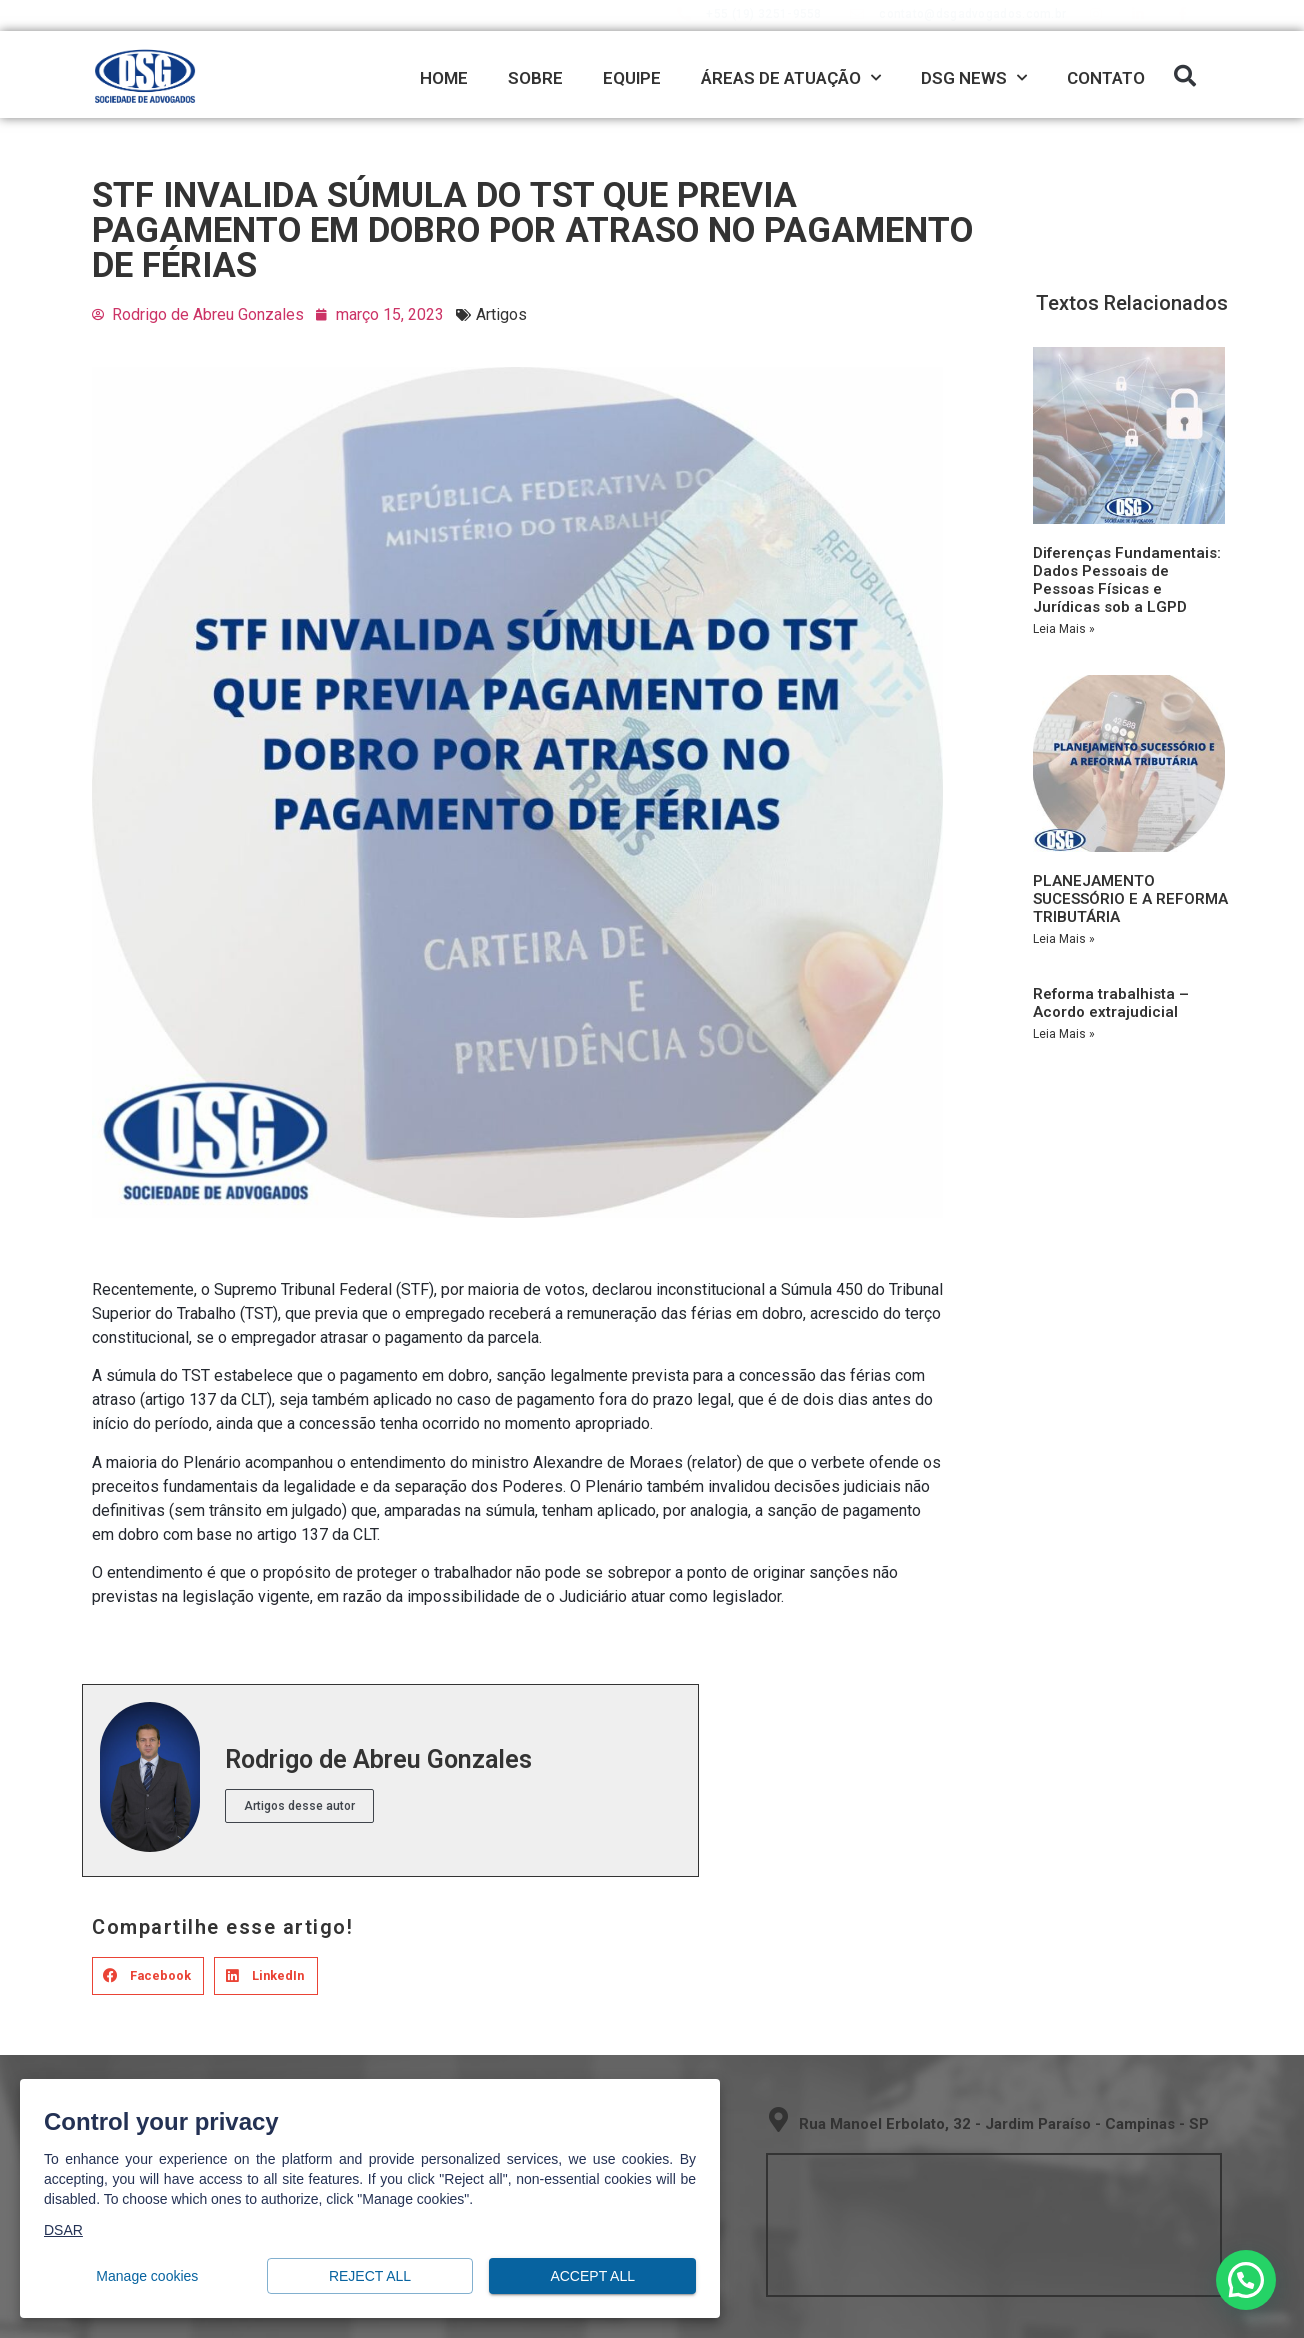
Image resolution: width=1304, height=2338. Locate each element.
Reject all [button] (370, 2276)
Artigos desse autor (299, 1806)
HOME (444, 78)
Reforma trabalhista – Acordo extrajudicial (1111, 1003)
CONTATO (1106, 78)
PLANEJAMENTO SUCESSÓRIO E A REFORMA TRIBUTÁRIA (1130, 899)
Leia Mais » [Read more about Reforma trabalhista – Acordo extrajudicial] (1064, 1034)
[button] (1185, 76)
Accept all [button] (592, 2276)
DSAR (63, 2230)
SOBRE (535, 78)
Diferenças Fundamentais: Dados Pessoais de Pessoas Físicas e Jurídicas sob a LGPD (1127, 580)
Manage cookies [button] (147, 2276)
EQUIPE (632, 78)
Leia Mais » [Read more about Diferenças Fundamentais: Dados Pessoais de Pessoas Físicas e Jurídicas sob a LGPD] (1064, 629)
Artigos (501, 314)
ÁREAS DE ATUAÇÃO (791, 78)
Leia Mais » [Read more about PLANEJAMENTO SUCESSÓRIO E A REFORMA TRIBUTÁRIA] (1064, 939)
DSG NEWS (974, 78)
